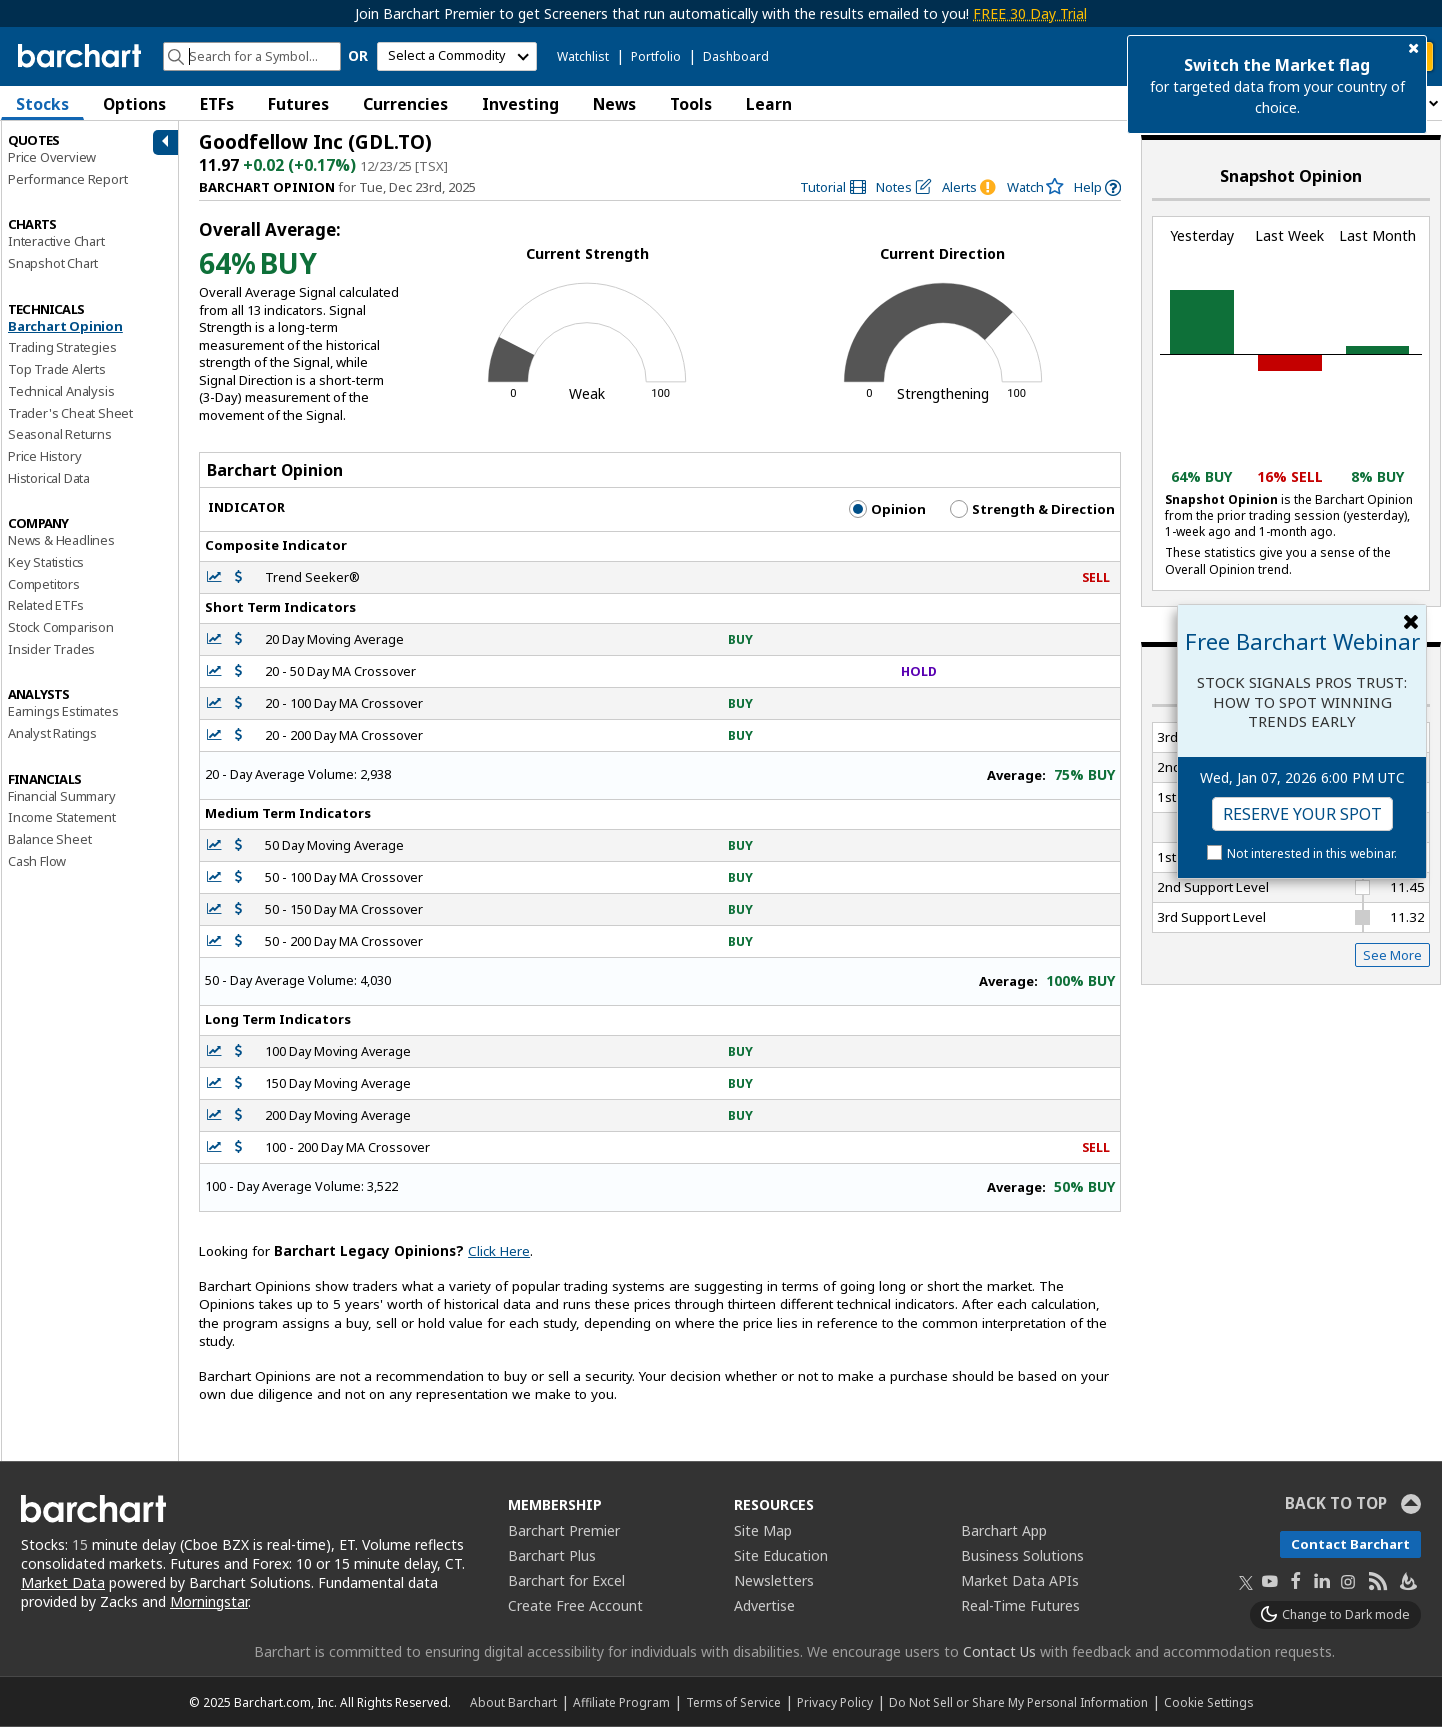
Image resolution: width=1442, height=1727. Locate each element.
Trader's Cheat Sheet (70, 413)
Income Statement (62, 817)
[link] (833, 187)
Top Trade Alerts (57, 369)
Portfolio (656, 56)
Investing (520, 104)
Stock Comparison (61, 627)
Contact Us (999, 1651)
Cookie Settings (1208, 1702)
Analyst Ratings (52, 733)
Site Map (763, 1530)
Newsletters (774, 1580)
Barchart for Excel (566, 1580)
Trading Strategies (62, 347)
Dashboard (736, 56)
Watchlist (583, 56)
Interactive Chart (56, 241)
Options (134, 104)
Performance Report (67, 179)
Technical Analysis (61, 391)
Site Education (781, 1555)
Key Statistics (46, 562)
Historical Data (49, 478)
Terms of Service (733, 1702)
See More (1392, 955)
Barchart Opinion (65, 326)
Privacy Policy (835, 1702)
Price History (44, 456)
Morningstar (209, 1601)
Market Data (63, 1582)
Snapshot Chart (53, 263)
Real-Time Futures (1020, 1605)
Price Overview (52, 157)
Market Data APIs (1020, 1580)
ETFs (217, 104)
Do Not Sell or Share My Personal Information (1018, 1702)
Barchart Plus (552, 1555)
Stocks (42, 104)
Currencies (405, 104)
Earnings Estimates (63, 711)
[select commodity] (457, 56)
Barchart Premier (564, 1530)
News (614, 104)
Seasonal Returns (60, 434)
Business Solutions (1022, 1555)
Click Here (499, 1251)
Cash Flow (37, 861)
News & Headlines (61, 540)
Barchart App (1004, 1530)
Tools (691, 104)
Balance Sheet (49, 839)
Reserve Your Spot (1302, 814)
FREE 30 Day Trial (1030, 13)
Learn (769, 104)
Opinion (887, 509)
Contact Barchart (1350, 1544)
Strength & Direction (1032, 509)
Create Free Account (575, 1605)
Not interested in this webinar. (1312, 853)
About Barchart (513, 1702)
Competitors (44, 584)
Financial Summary (62, 796)
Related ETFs (46, 605)
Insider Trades (51, 649)
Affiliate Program (621, 1702)
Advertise (764, 1605)
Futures (298, 104)
